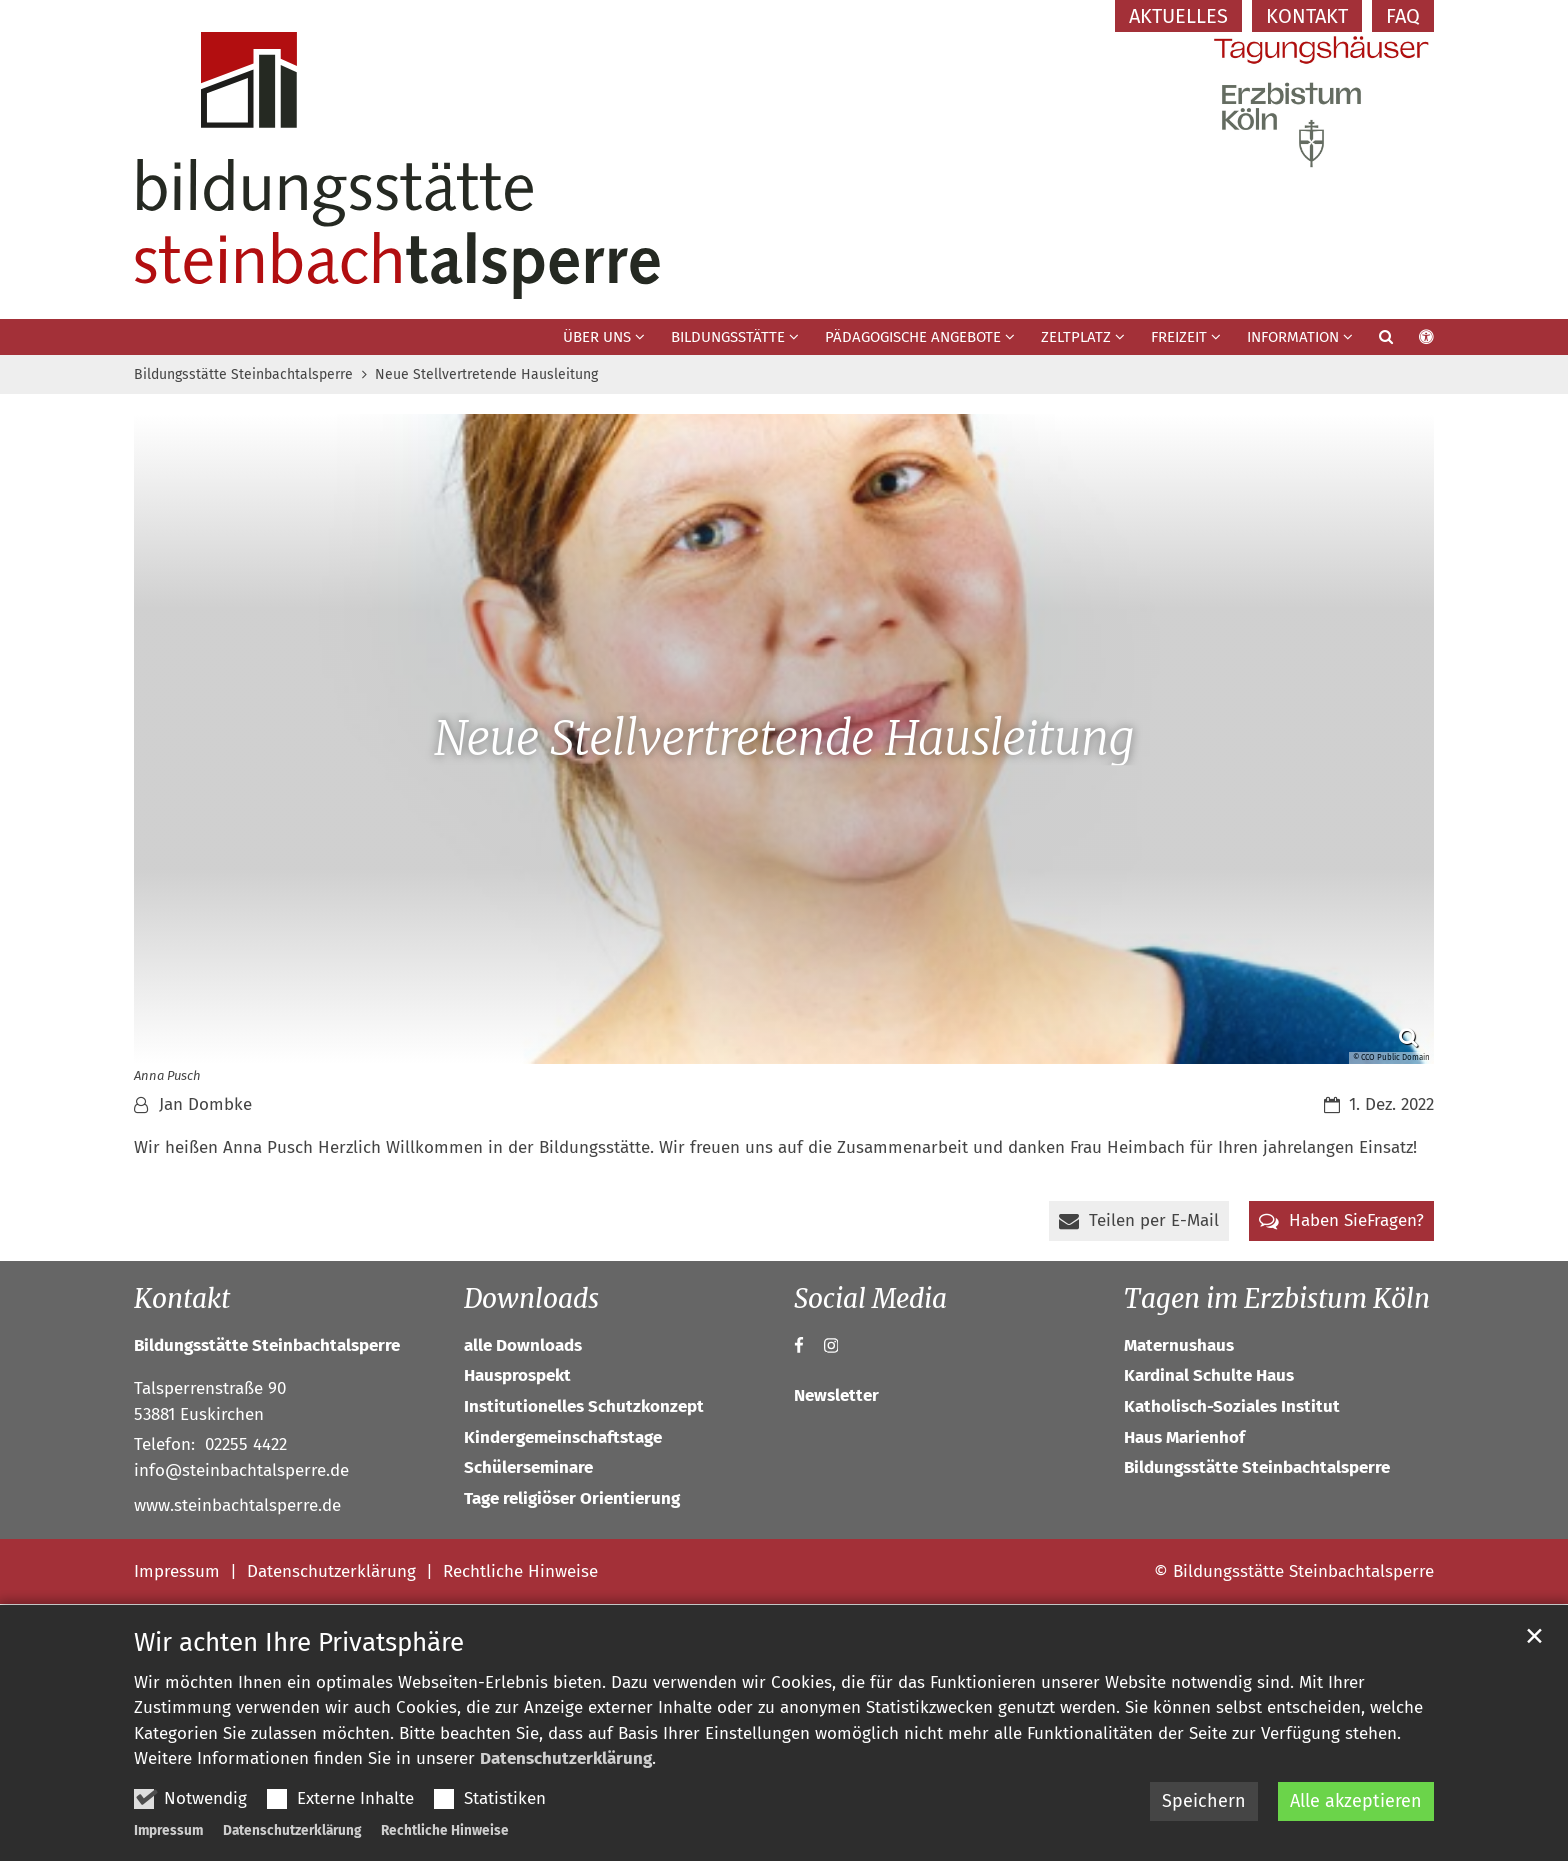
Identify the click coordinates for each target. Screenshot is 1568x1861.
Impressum (168, 1830)
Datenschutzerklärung (566, 1758)
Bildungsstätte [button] (728, 337)
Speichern (1204, 1801)
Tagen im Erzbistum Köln (1277, 1298)
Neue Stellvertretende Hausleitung (486, 374)
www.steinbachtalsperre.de (237, 1505)
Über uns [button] (597, 337)
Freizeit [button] (1179, 337)
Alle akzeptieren (1356, 1801)
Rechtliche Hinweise (445, 1830)
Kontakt (182, 1298)
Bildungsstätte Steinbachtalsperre (243, 374)
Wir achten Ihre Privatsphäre (299, 1642)
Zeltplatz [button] (1076, 337)
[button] (1373, 341)
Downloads (531, 1298)
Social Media (870, 1298)
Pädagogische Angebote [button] (913, 337)
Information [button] (1293, 337)
